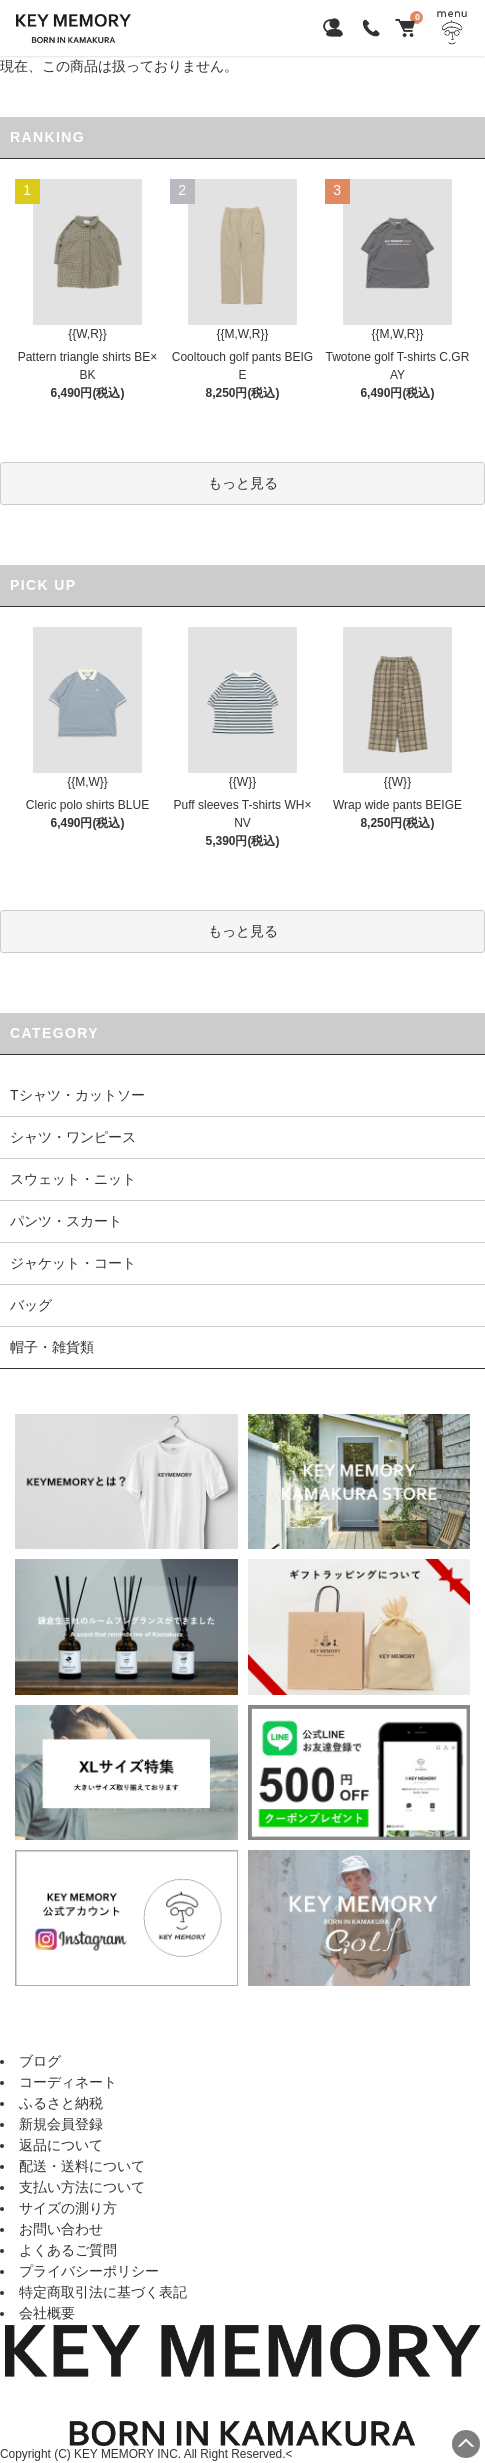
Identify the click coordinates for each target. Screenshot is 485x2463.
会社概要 (47, 2313)
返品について (61, 2145)
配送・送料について (82, 2166)
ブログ (40, 2061)
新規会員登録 (61, 2124)
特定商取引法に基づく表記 (103, 2292)
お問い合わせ (61, 2229)
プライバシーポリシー (89, 2271)
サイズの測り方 (68, 2208)
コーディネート (68, 2082)
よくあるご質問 (68, 2250)
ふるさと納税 (61, 2103)
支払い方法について (82, 2187)
